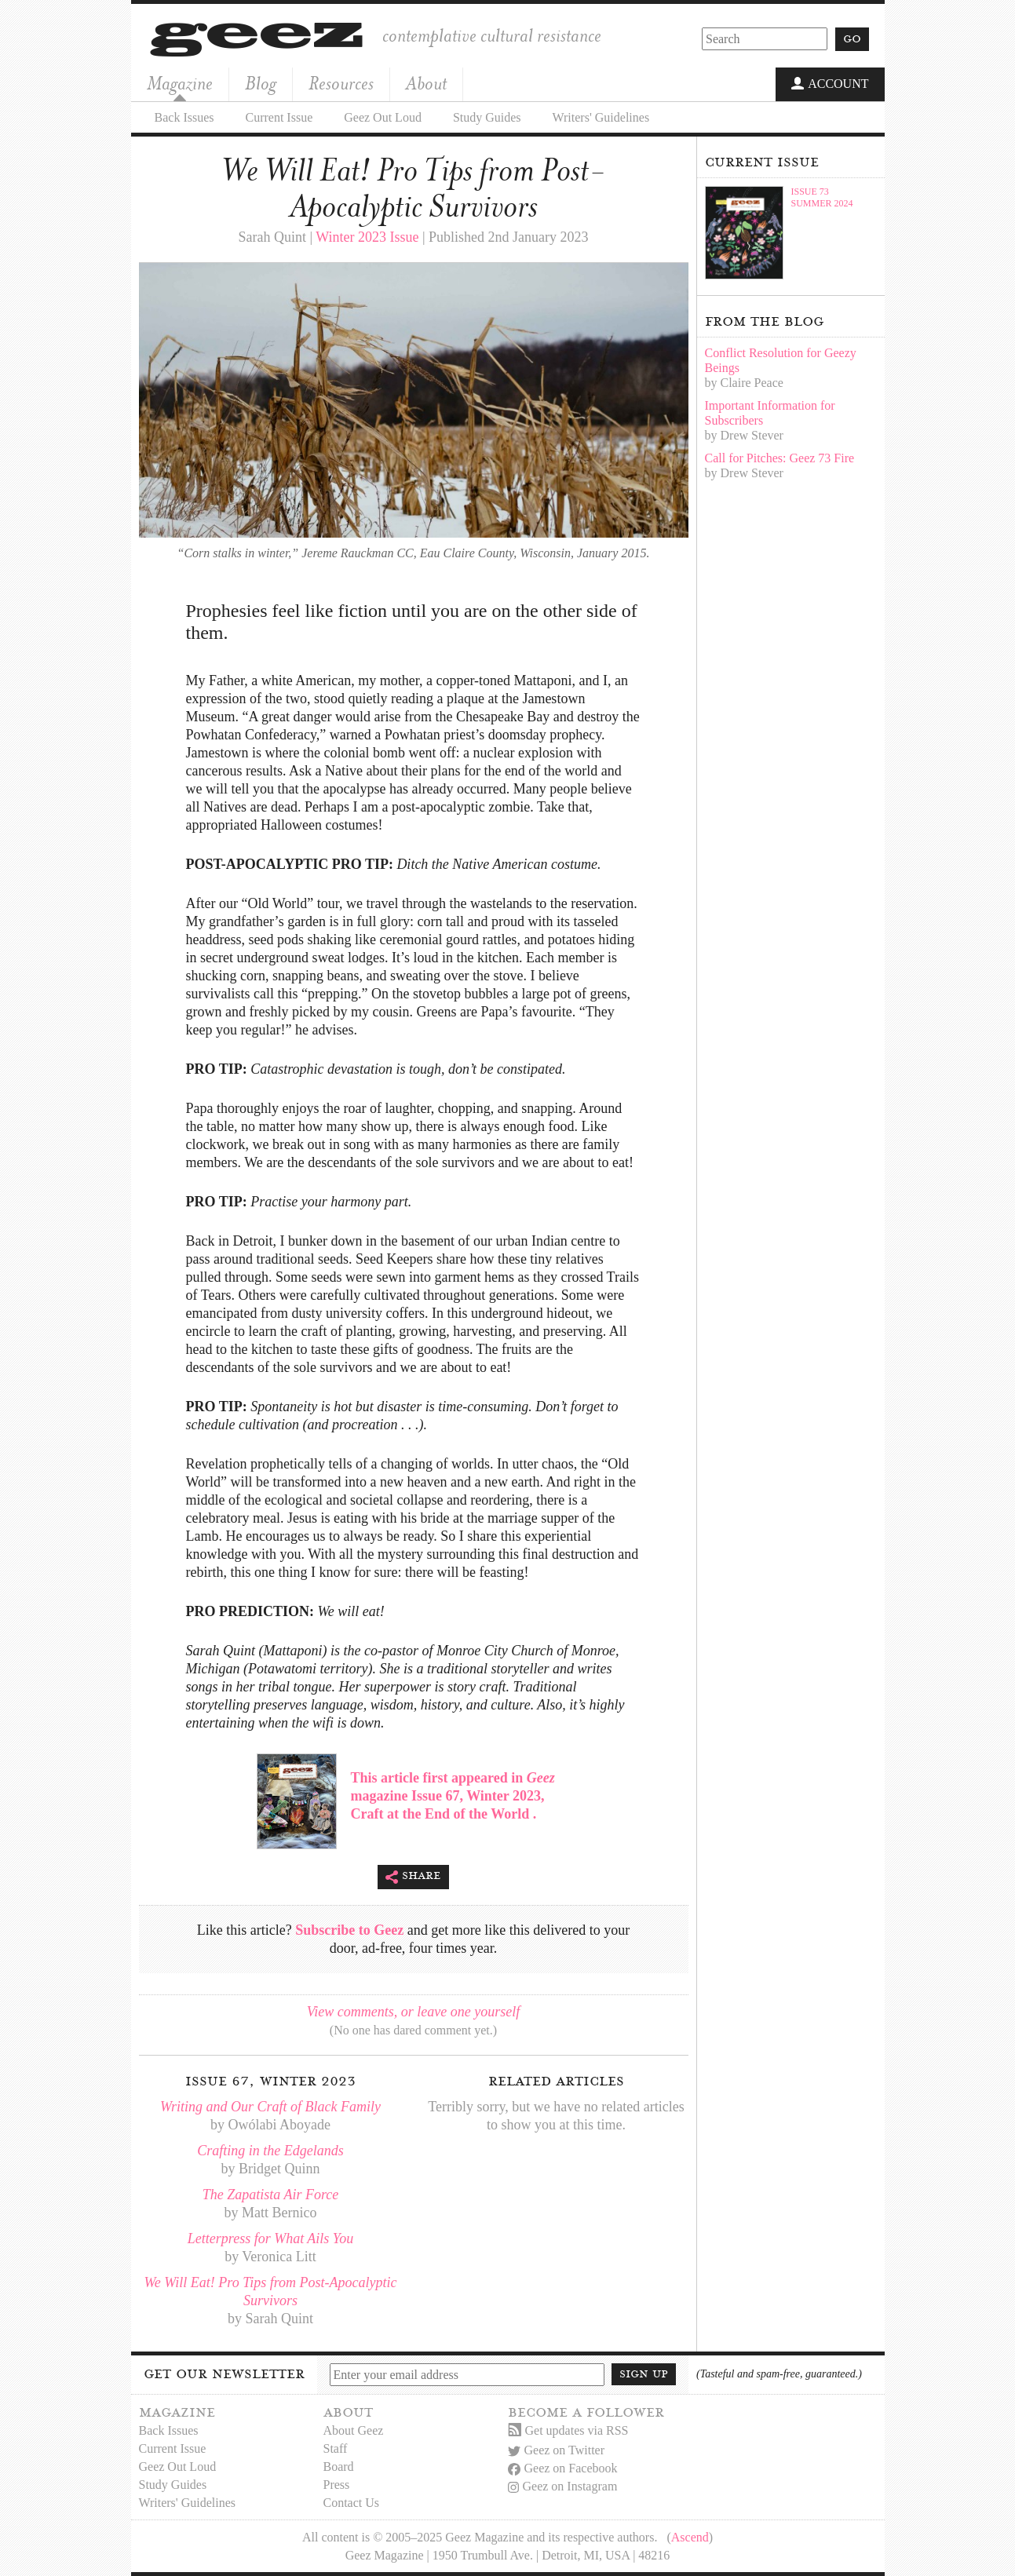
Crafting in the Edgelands (270, 2150)
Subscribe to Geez (349, 1930)
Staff (335, 2448)
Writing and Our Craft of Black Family (270, 2106)
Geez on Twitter (556, 2450)
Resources (341, 83)
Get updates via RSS (568, 2430)
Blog (260, 83)
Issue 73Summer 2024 (822, 197)
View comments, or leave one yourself (413, 2012)
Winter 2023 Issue (367, 237)
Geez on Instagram (563, 2486)
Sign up (643, 2373)
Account (829, 84)
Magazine (180, 83)
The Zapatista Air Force (271, 2194)
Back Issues (184, 117)
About (426, 83)
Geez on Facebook (563, 2468)
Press (336, 2484)
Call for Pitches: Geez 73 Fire (780, 458)
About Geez (353, 2430)
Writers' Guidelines (601, 117)
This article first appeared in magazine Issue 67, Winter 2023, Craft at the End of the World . (453, 1796)
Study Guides (487, 117)
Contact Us (351, 2502)
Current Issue (278, 117)
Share (413, 1877)
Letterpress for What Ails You (270, 2238)
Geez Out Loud (383, 117)
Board (338, 2466)
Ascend (690, 2537)
